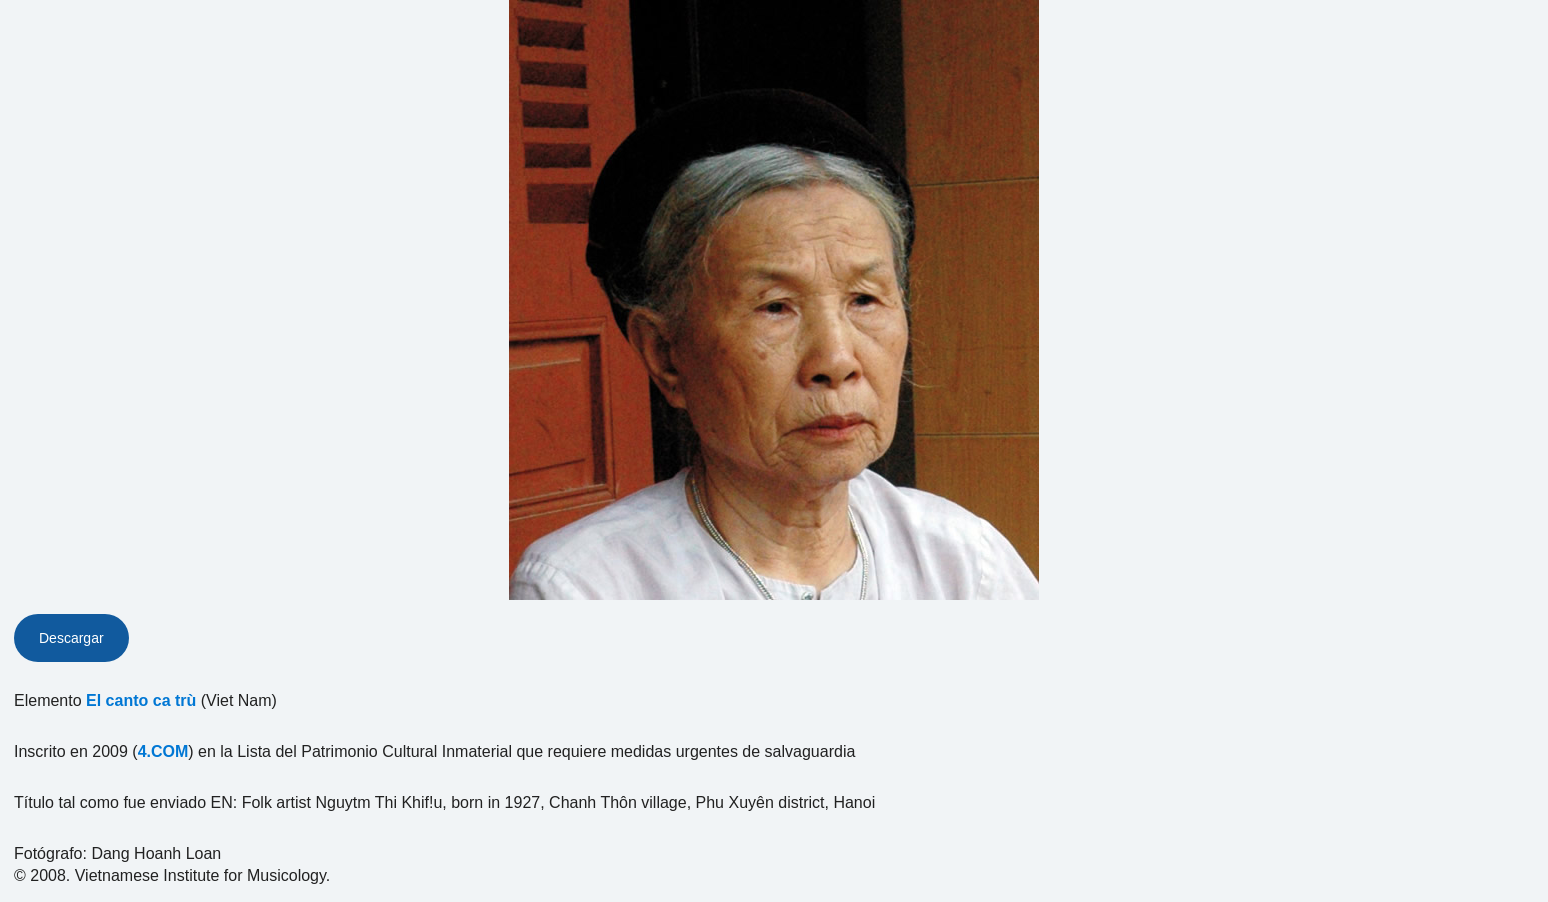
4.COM (163, 751)
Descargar (71, 638)
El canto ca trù (141, 700)
